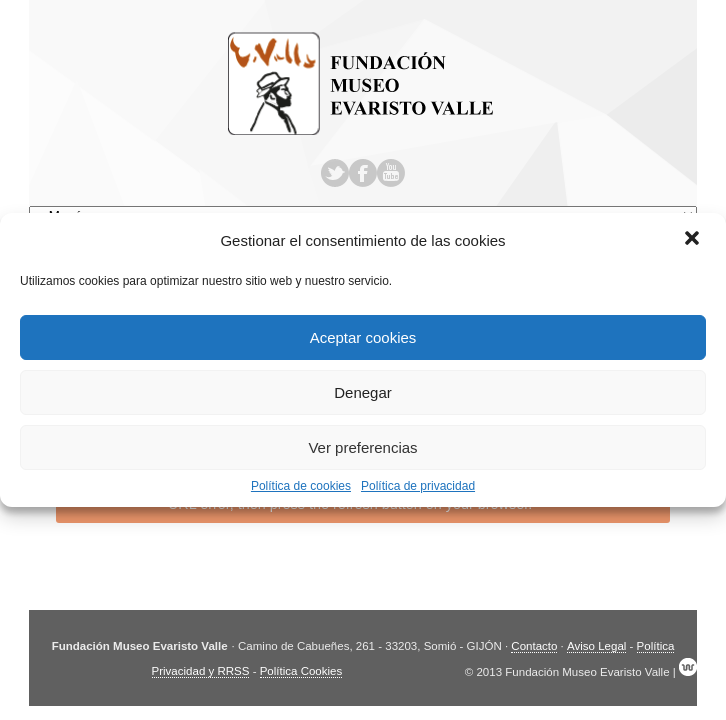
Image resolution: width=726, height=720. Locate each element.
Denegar (363, 392)
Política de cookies (301, 486)
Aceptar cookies (363, 337)
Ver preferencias (362, 447)
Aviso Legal (596, 646)
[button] (694, 240)
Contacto (534, 646)
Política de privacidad (418, 486)
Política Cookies (301, 671)
